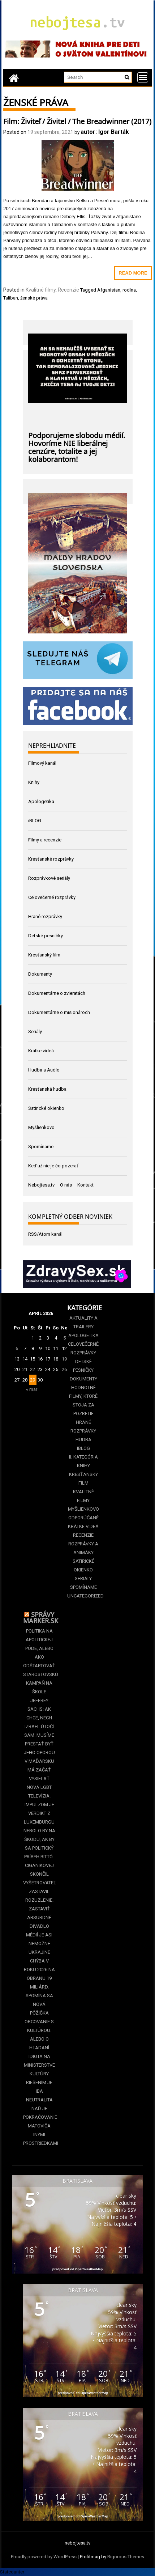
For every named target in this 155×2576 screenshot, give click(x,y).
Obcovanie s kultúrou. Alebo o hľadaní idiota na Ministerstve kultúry (39, 2047)
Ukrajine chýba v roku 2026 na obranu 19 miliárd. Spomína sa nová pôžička (39, 1982)
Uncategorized (83, 1596)
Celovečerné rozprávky (52, 897)
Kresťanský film (44, 955)
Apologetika (41, 801)
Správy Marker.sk (40, 1617)
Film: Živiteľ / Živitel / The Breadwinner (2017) (77, 120)
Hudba (83, 1439)
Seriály (35, 1031)
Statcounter (12, 2572)
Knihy (33, 782)
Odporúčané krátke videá (83, 1522)
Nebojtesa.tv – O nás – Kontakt (61, 1185)
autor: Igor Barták (105, 131)
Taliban (10, 298)
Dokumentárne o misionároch (59, 1012)
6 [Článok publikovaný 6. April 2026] (17, 1348)
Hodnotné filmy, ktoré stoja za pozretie (83, 1400)
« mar (31, 1389)
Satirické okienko (46, 1108)
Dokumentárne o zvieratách (56, 993)
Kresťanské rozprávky (51, 859)
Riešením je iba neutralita (39, 2091)
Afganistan (108, 290)
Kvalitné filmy (41, 290)
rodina (129, 290)
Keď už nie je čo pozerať (53, 1165)
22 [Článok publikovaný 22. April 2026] (32, 1369)
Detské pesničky (45, 935)
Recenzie (68, 290)
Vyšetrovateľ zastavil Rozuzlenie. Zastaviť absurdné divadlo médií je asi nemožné (39, 1913)
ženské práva (34, 298)
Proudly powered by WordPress (44, 2556)
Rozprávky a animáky (83, 1548)
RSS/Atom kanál (45, 1234)
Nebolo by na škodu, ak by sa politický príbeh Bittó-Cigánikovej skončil (39, 1852)
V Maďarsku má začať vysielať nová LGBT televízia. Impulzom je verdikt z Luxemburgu (39, 1791)
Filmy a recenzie (44, 840)
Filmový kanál (42, 763)
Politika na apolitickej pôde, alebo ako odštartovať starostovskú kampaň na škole (39, 1661)
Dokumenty (40, 974)
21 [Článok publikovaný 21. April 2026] (24, 1369)
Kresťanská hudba (47, 1089)
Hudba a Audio (44, 1070)
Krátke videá (41, 1050)
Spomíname (40, 1146)
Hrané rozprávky (45, 916)
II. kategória (83, 1457)
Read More (133, 273)
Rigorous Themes (125, 2556)
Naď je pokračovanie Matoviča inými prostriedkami (39, 2126)
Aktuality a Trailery (83, 1322)
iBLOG (34, 820)
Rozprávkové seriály (49, 878)
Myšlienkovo (41, 1127)
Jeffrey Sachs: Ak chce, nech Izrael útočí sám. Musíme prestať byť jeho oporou (39, 1726)
